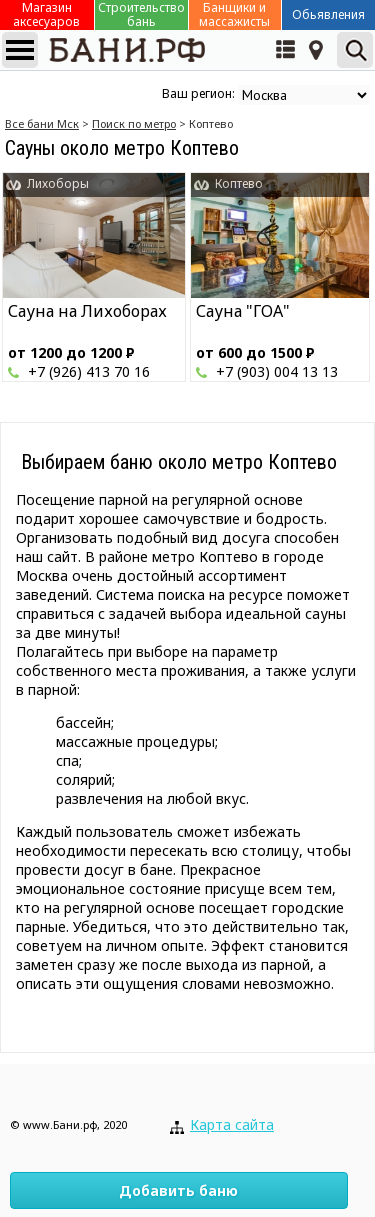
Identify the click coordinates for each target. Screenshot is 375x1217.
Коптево (239, 183)
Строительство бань (141, 15)
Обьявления (328, 14)
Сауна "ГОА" (243, 311)
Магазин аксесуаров (46, 15)
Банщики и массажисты (234, 15)
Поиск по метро (134, 123)
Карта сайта (232, 1124)
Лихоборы (58, 183)
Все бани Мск (42, 123)
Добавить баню (178, 1190)
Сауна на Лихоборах (87, 311)
